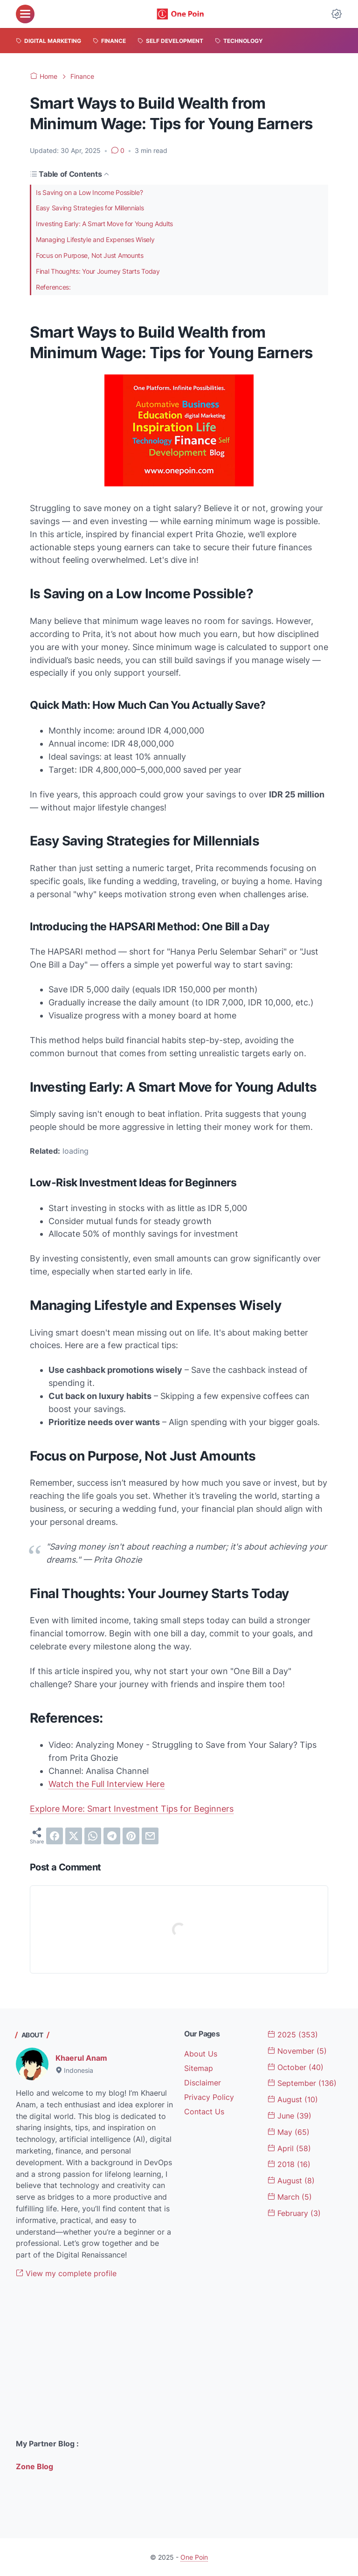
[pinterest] (131, 1836)
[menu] (25, 14)
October (296, 2067)
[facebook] (54, 1836)
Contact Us (204, 2111)
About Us (200, 2053)
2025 (293, 2034)
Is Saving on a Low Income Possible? (98, 192)
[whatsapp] (92, 1836)
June (289, 2115)
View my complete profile (66, 2273)
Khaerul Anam (81, 2058)
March (290, 2197)
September (302, 2083)
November (297, 2051)
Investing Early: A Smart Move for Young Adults (117, 224)
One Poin (194, 2557)
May (289, 2132)
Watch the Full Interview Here (106, 1784)
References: (56, 289)
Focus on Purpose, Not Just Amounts (99, 257)
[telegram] (111, 1836)
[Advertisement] (95, 2358)
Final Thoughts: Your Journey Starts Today (108, 273)
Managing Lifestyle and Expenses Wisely (105, 241)
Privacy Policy (209, 2097)
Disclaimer (202, 2082)
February (294, 2213)
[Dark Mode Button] (336, 14)
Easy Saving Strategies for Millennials (99, 208)
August (293, 2099)
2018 (289, 2164)
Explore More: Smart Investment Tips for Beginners (132, 1809)
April (289, 2148)
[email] (150, 1836)
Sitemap (198, 2068)
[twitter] (73, 1836)
